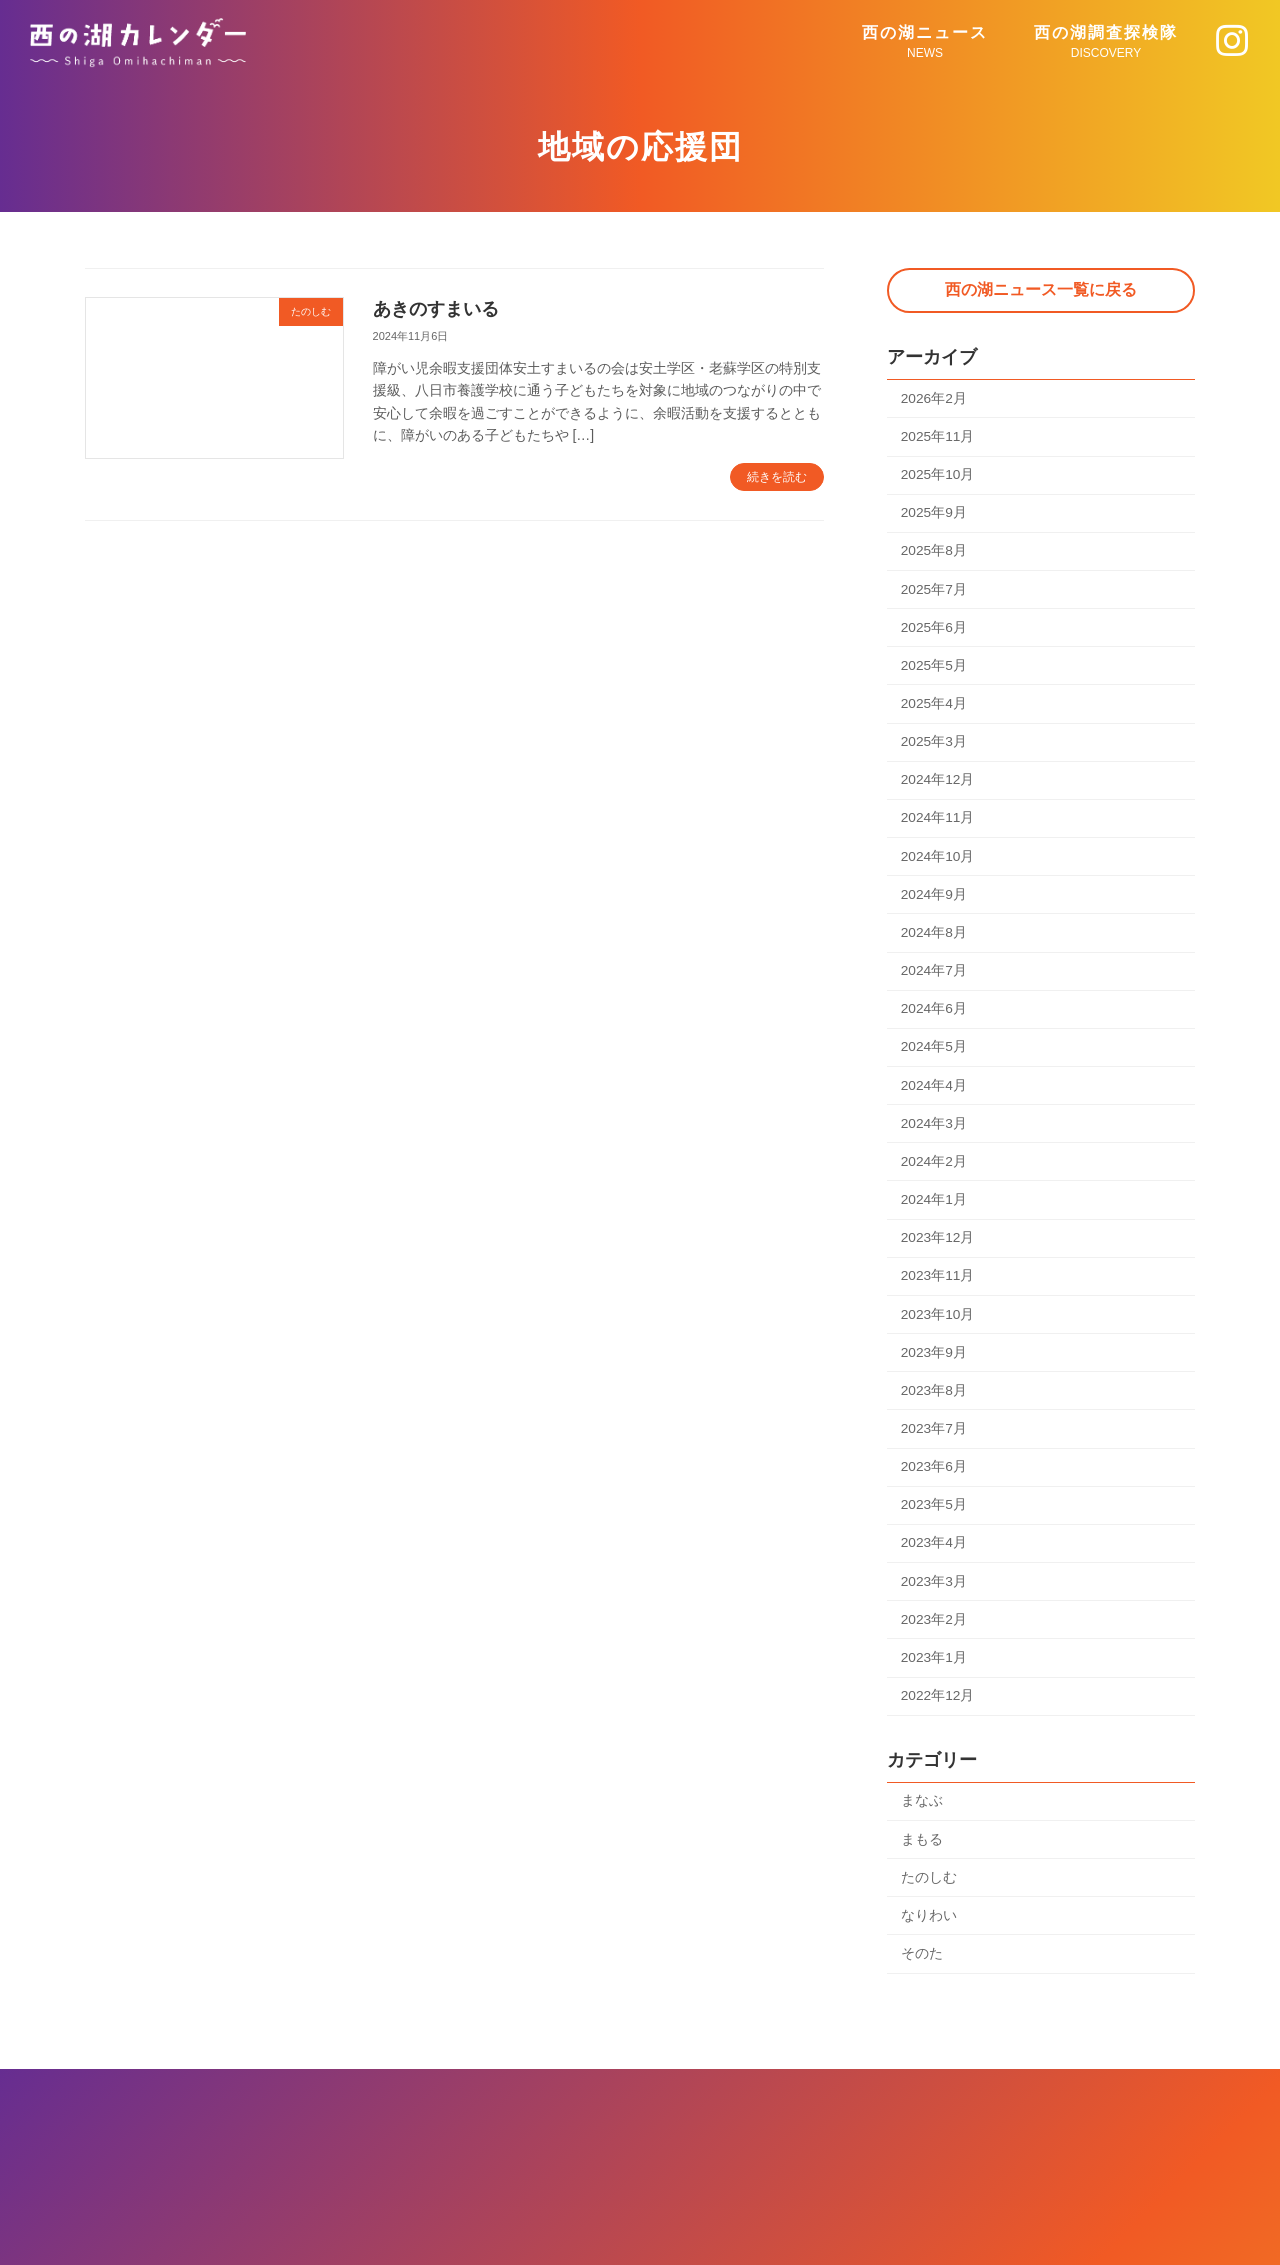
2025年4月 (934, 706)
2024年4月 (934, 1092)
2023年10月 (938, 1324)
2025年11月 (938, 436)
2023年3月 (934, 1594)
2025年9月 (934, 513)
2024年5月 (934, 1054)
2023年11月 (938, 1285)
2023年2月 (934, 1633)
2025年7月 (934, 591)
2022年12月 (938, 1710)
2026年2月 (934, 398)
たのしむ (929, 1893)
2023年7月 (934, 1440)
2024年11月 (938, 822)
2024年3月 (934, 1131)
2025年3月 (934, 745)
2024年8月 (934, 938)
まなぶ (922, 1816)
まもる (922, 1854)
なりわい (929, 1931)
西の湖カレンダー (646, 2229)
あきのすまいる (436, 309)
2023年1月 (934, 1671)
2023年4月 (934, 1555)
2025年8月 (934, 552)
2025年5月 (934, 668)
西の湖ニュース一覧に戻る (1041, 289)
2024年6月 (934, 1015)
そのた (922, 1970)
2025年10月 (938, 475)
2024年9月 (934, 899)
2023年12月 (938, 1247)
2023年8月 (934, 1401)
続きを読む (777, 477)
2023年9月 (934, 1362)
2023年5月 (934, 1517)
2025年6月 (934, 629)
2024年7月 (934, 976)
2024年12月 (938, 784)
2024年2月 (934, 1169)
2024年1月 (934, 1208)
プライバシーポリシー (640, 2123)
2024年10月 (938, 861)
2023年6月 (934, 1478)
